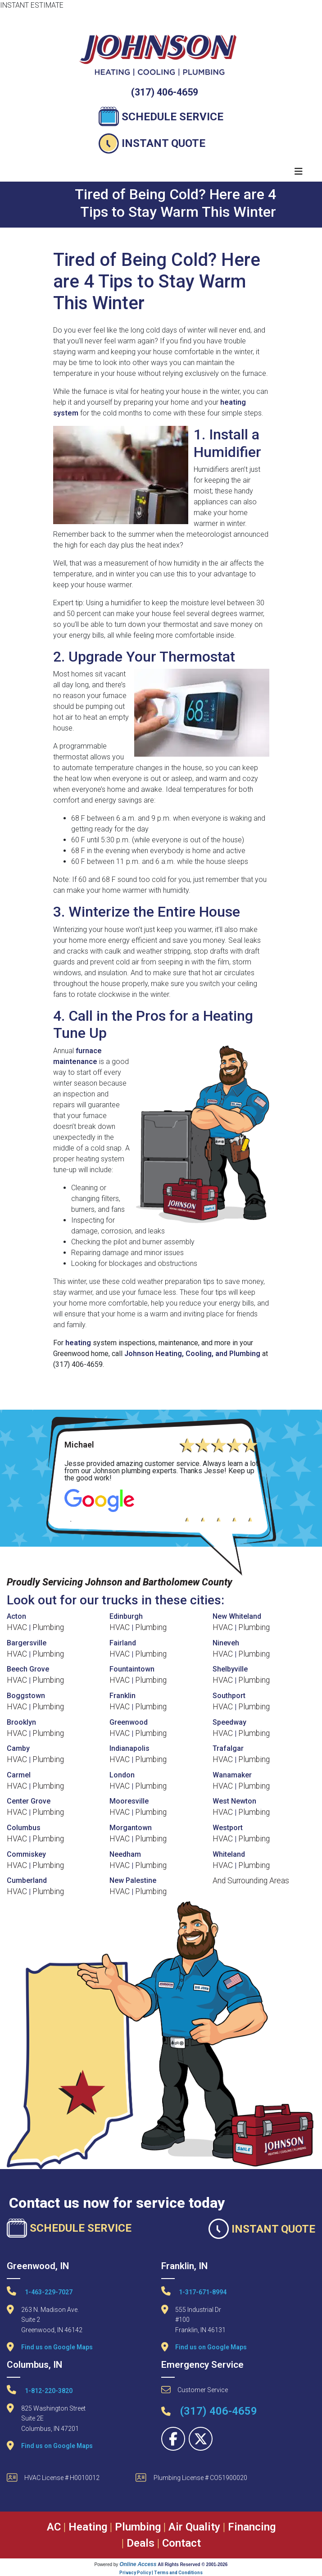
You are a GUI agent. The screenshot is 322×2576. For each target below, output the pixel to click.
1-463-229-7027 (40, 2291)
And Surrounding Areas (251, 1880)
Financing (252, 2527)
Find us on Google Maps (57, 2347)
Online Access (137, 2564)
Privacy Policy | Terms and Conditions (161, 2572)
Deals (140, 2543)
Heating (87, 2527)
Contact (181, 2543)
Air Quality (194, 2527)
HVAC (17, 1627)
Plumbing (48, 1627)
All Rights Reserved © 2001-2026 (192, 2564)
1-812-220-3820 (40, 2389)
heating (78, 1342)
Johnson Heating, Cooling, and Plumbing (192, 1353)
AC (54, 2527)
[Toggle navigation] (298, 171)
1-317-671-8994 (194, 2291)
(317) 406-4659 (164, 92)
